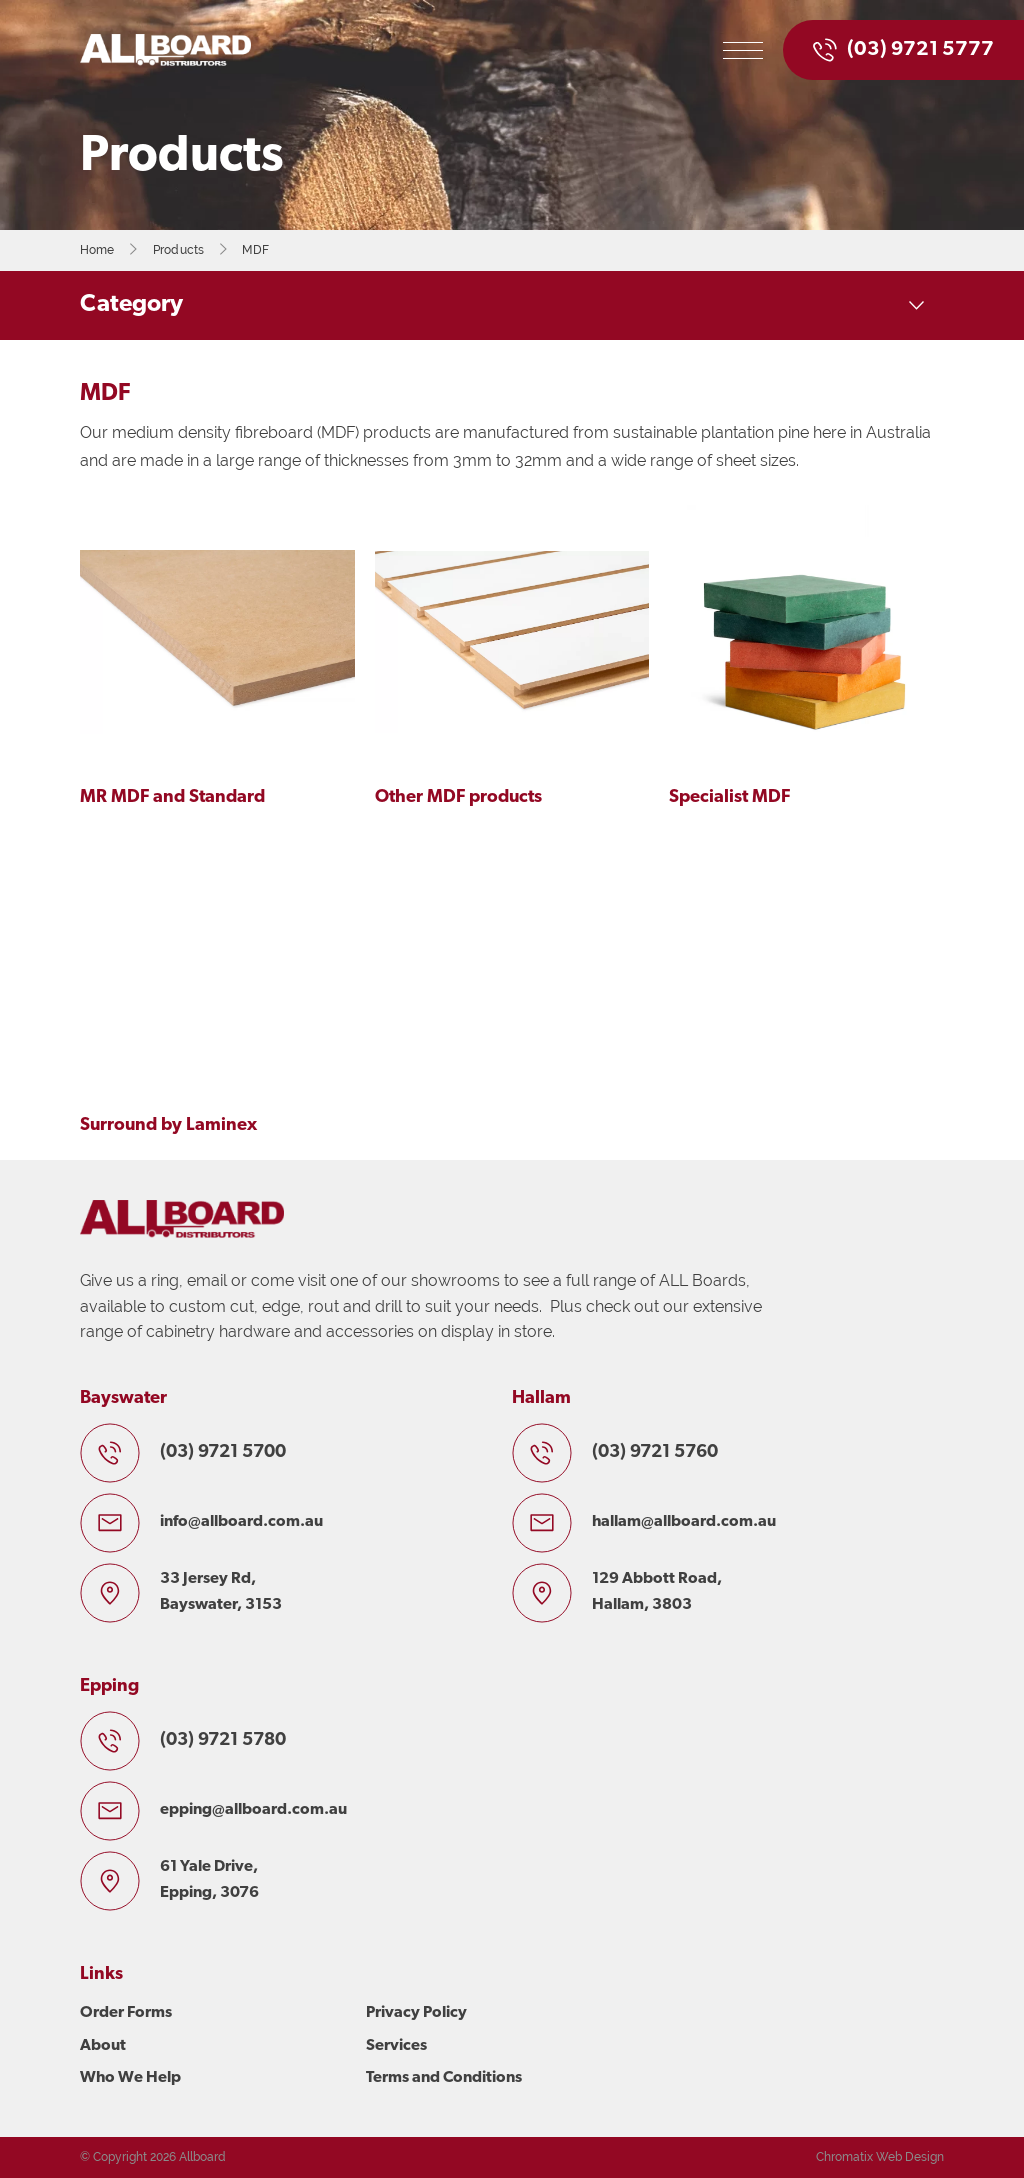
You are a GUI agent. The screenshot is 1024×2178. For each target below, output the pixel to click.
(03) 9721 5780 (223, 1740)
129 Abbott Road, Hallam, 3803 (657, 1592)
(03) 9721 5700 (223, 1452)
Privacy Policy (416, 2013)
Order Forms (126, 2013)
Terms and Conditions (444, 2078)
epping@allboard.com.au (253, 1810)
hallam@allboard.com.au (684, 1522)
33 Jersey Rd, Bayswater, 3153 (221, 1592)
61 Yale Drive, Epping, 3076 (209, 1880)
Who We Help (130, 2078)
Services (396, 2046)
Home (97, 250)
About (103, 2046)
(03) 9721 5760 (655, 1452)
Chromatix (844, 2157)
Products (178, 250)
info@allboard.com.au (241, 1522)
